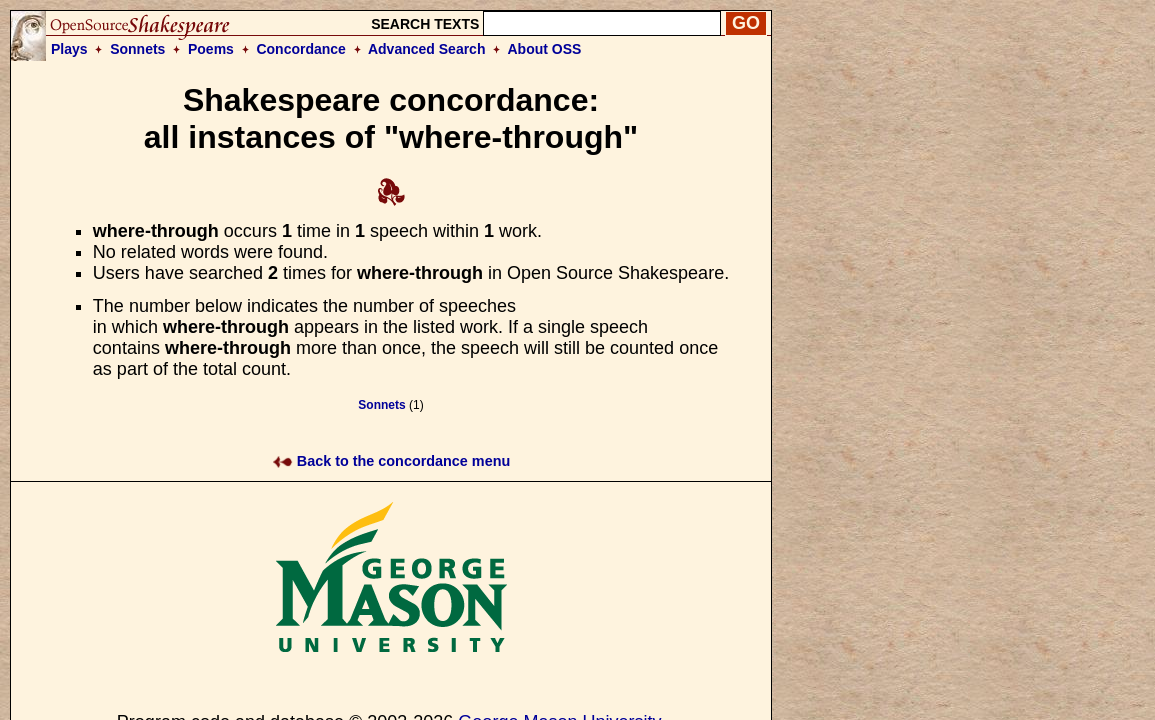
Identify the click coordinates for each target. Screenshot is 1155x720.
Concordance (300, 49)
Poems (211, 49)
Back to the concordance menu (391, 461)
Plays (69, 49)
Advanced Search (427, 49)
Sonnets (137, 49)
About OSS (545, 49)
